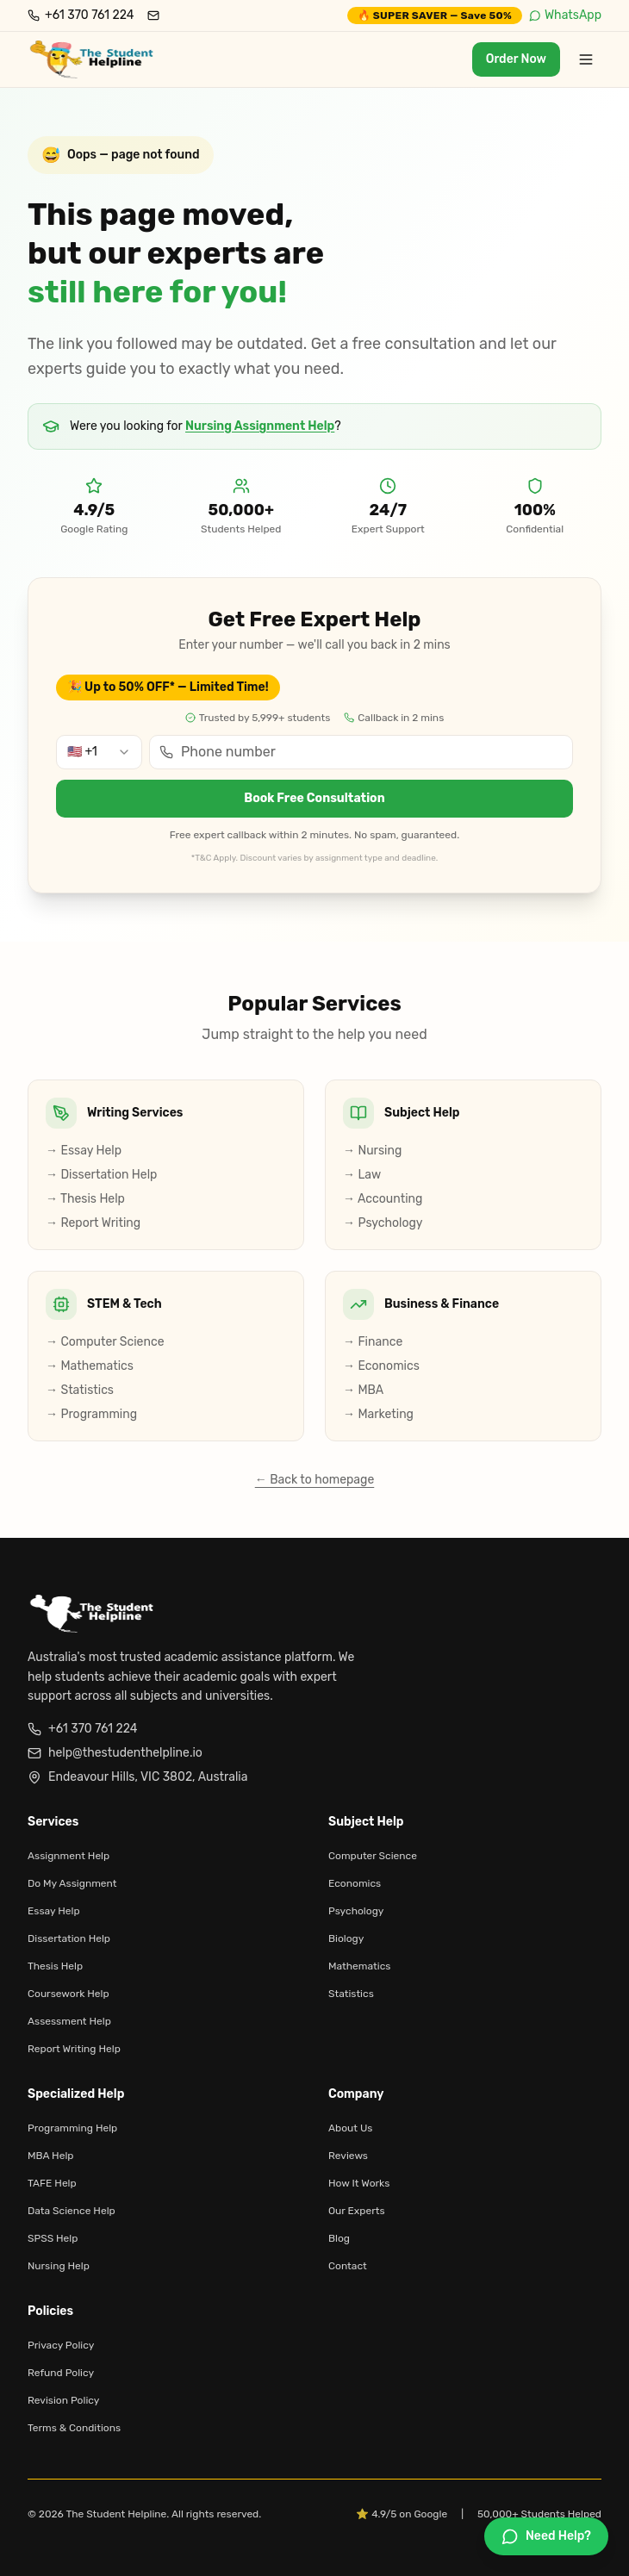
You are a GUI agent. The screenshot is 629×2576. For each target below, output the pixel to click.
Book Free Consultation (314, 798)
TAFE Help (52, 2183)
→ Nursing (372, 1150)
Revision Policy (63, 2400)
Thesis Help (55, 1966)
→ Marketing (378, 1414)
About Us (350, 2128)
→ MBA (363, 1390)
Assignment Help (68, 1856)
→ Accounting (382, 1199)
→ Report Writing (93, 1223)
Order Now (516, 59)
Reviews (348, 2156)
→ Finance (372, 1342)
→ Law (362, 1174)
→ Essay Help (83, 1150)
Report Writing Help (74, 2049)
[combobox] (99, 752)
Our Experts (356, 2211)
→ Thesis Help (85, 1199)
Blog (339, 2238)
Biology (346, 1938)
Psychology (355, 1911)
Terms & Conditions (74, 2428)
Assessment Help (69, 2021)
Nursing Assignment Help (259, 426)
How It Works (358, 2183)
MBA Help (50, 2156)
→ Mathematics (90, 1366)
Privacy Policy (61, 2345)
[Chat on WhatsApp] (546, 2536)
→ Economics (381, 1366)
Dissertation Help (69, 1938)
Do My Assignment (72, 1883)
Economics (354, 1883)
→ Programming (91, 1414)
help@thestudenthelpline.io (115, 1752)
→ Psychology (383, 1223)
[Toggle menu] (585, 59)
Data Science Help (71, 2211)
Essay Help (54, 1911)
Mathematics (359, 1966)
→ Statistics (80, 1390)
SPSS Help (53, 2238)
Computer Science (372, 1856)
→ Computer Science (105, 1342)
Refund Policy (61, 2373)
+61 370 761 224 (82, 1728)
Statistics (351, 1994)
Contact (347, 2266)
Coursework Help (68, 1994)
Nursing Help (59, 2266)
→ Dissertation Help (101, 1174)
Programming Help (72, 2128)
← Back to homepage (315, 1479)
